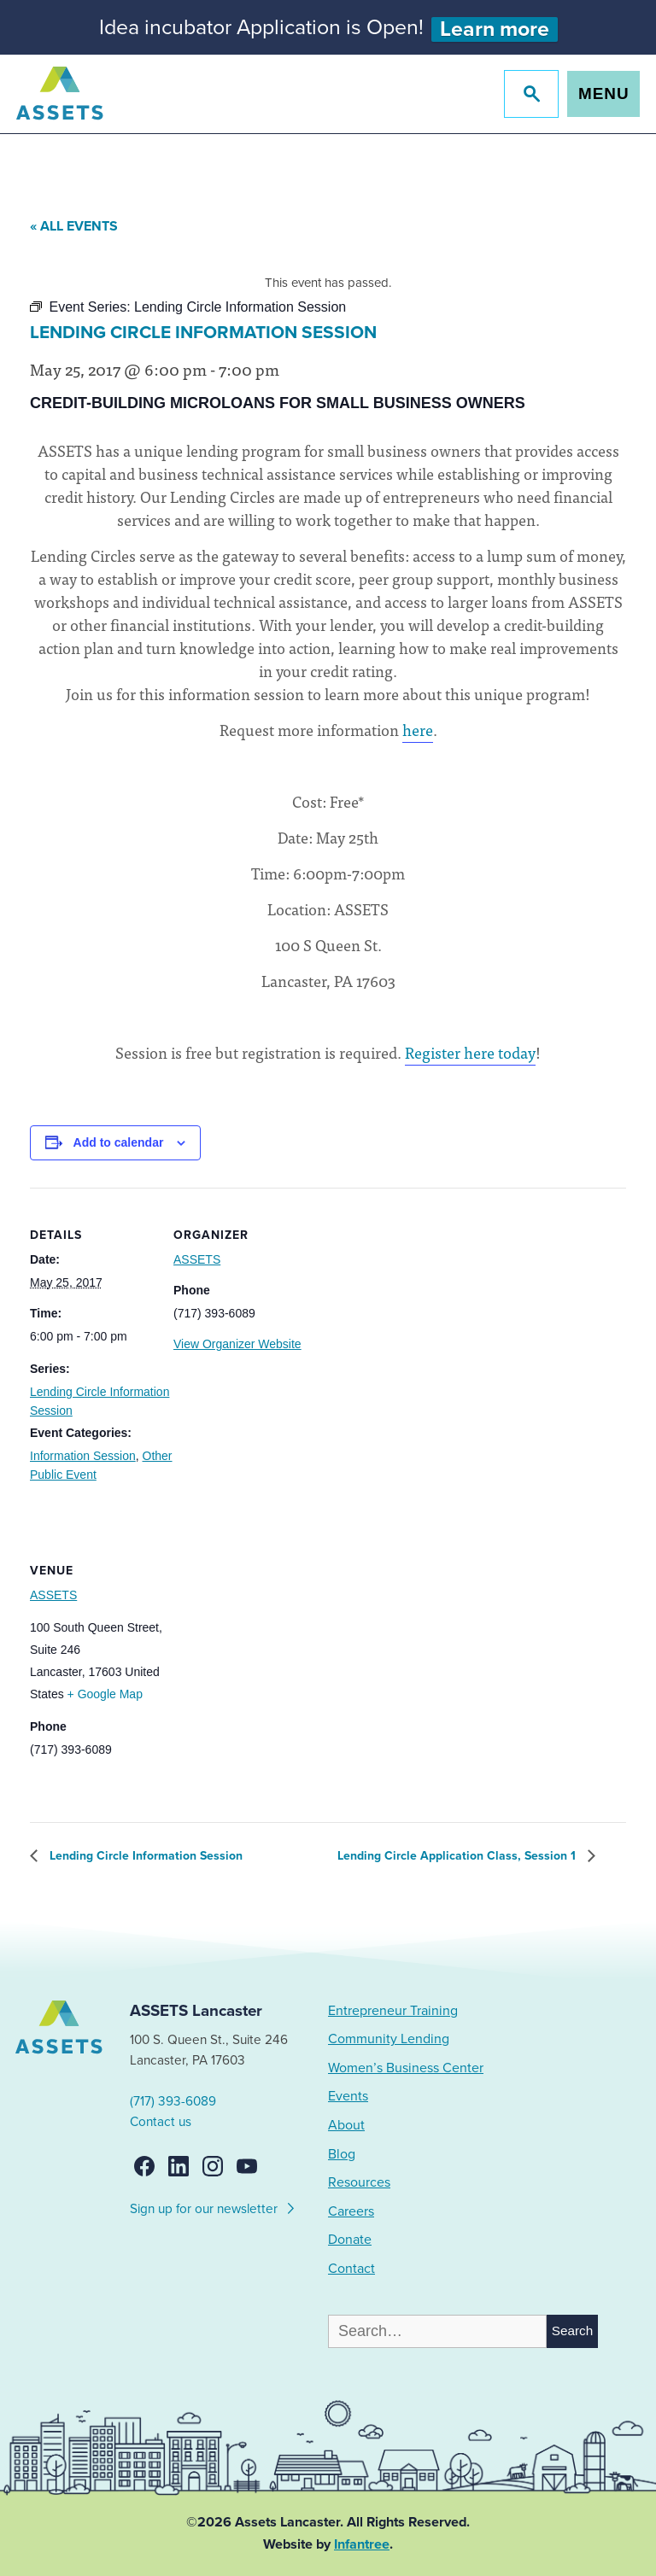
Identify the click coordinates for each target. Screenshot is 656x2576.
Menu (603, 93)
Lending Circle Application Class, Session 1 (458, 1856)
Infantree (362, 2544)
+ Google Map (105, 1694)
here (417, 729)
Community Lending (388, 2038)
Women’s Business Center (405, 2068)
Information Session (83, 1456)
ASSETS (196, 1259)
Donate (350, 2239)
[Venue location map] (263, 1641)
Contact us (160, 2121)
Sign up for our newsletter (213, 2206)
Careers (351, 2211)
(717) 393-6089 (173, 2101)
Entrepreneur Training (393, 2010)
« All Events (74, 226)
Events (348, 2096)
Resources (359, 2182)
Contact (351, 2268)
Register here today (470, 1052)
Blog (341, 2154)
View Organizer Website (237, 1344)
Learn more (494, 29)
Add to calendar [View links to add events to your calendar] (118, 1142)
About (346, 2125)
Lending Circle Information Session (144, 1856)
